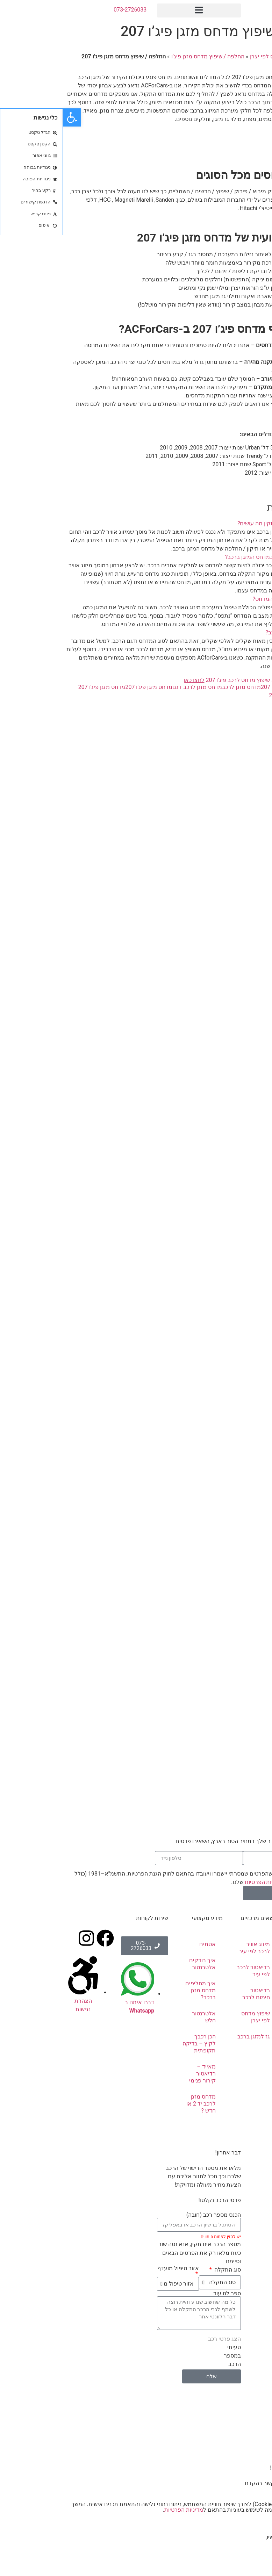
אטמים (144, 1944)
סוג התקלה (164, 2270)
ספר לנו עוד (164, 2293)
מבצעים (252, 2103)
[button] (136, 10)
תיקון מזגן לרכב (250, 1980)
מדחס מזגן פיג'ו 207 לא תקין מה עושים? (221, 523)
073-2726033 (67, 9)
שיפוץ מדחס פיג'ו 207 (231, 695)
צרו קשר (258, 145)
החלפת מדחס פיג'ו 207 (225, 687)
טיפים (255, 2063)
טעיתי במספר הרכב (169, 2355)
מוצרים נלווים (246, 2047)
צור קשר (251, 2119)
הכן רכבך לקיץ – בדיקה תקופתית (136, 2043)
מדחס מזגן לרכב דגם (134, 687)
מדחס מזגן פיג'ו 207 (85, 687)
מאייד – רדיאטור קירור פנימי (139, 2073)
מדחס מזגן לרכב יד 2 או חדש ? (138, 2103)
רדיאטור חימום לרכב (193, 1994)
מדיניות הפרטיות (201, 1882)
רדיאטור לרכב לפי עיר (190, 1971)
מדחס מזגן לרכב (178, 687)
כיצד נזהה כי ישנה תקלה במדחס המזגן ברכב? (215, 557)
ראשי (247, 56)
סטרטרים (250, 2031)
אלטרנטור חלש (141, 2017)
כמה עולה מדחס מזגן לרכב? (236, 632)
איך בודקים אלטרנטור (139, 1964)
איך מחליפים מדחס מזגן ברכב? (137, 1990)
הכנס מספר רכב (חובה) (150, 2215)
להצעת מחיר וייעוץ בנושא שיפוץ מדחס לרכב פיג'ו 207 (195, 680)
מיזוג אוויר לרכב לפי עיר (191, 1948)
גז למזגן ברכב (190, 2036)
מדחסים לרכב (245, 1999)
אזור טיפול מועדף (115, 2269)
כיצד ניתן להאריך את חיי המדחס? (229, 599)
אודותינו (252, 1960)
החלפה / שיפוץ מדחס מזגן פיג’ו (145, 56)
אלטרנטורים (247, 2015)
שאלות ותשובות (252, 2083)
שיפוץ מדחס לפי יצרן (211, 56)
